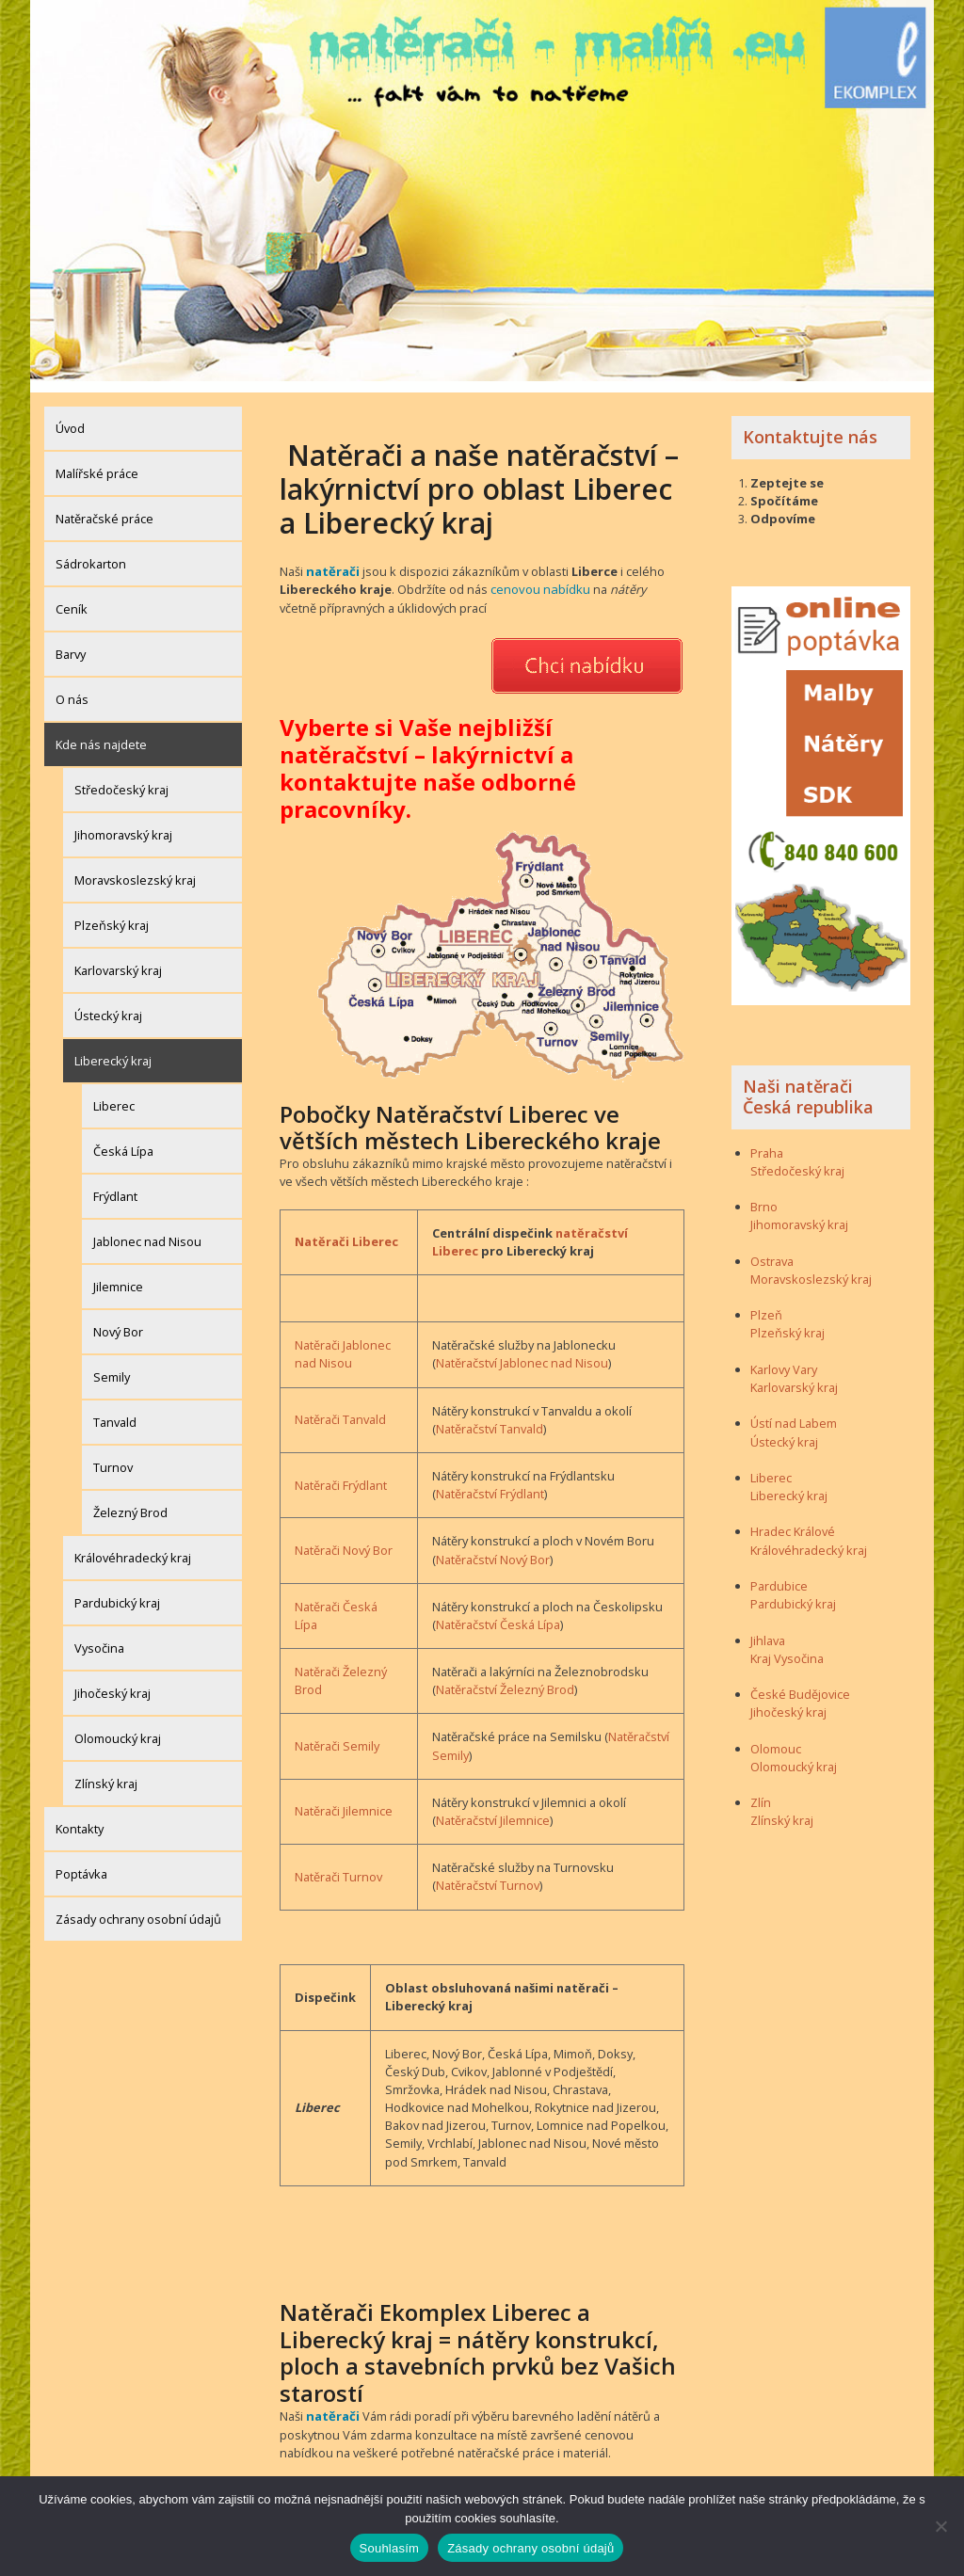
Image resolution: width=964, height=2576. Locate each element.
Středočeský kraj (121, 778)
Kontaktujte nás (810, 425)
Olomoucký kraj (117, 1727)
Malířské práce (97, 462)
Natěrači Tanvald (340, 1407)
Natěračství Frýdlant (490, 1481)
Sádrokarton (91, 552)
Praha (766, 1141)
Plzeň (766, 1303)
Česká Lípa (123, 1139)
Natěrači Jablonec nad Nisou (343, 1341)
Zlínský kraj (105, 1772)
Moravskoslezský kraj (135, 868)
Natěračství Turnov (487, 1872)
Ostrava (772, 1249)
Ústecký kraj (108, 1004)
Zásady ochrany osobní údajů (138, 1907)
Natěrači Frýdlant (341, 1472)
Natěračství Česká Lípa (498, 1612)
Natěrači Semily (337, 1733)
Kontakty (80, 1817)
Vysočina (99, 1636)
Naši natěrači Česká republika (808, 1085)
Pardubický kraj (117, 1591)
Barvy (71, 642)
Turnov (113, 1456)
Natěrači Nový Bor (344, 1537)
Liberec (114, 1094)
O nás (72, 688)
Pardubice (779, 1574)
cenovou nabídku (539, 577)
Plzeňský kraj (111, 913)
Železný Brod (130, 1501)
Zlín (760, 1791)
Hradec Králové (792, 1520)
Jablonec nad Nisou (147, 1230)
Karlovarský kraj (118, 959)
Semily (111, 1365)
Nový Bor (118, 1320)
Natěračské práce (104, 507)
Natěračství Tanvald (489, 1416)
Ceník (72, 597)
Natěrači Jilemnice (344, 1798)
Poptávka (81, 1862)
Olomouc (775, 1737)
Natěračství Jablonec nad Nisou (522, 1350)
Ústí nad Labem (793, 1411)
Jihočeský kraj (112, 1681)
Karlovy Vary (783, 1358)
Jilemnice (118, 1275)
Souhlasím (390, 2548)
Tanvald (115, 1410)
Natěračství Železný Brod (505, 1677)
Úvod (70, 416)
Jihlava (767, 1629)
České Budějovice (800, 1682)
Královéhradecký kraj (132, 1546)
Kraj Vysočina (787, 1647)
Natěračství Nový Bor (493, 1547)
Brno (764, 1195)
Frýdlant (115, 1184)
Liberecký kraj (113, 1049)
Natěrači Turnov (338, 1864)
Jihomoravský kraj (123, 823)
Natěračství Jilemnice (493, 1808)
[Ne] (940, 2526)
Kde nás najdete (101, 733)
